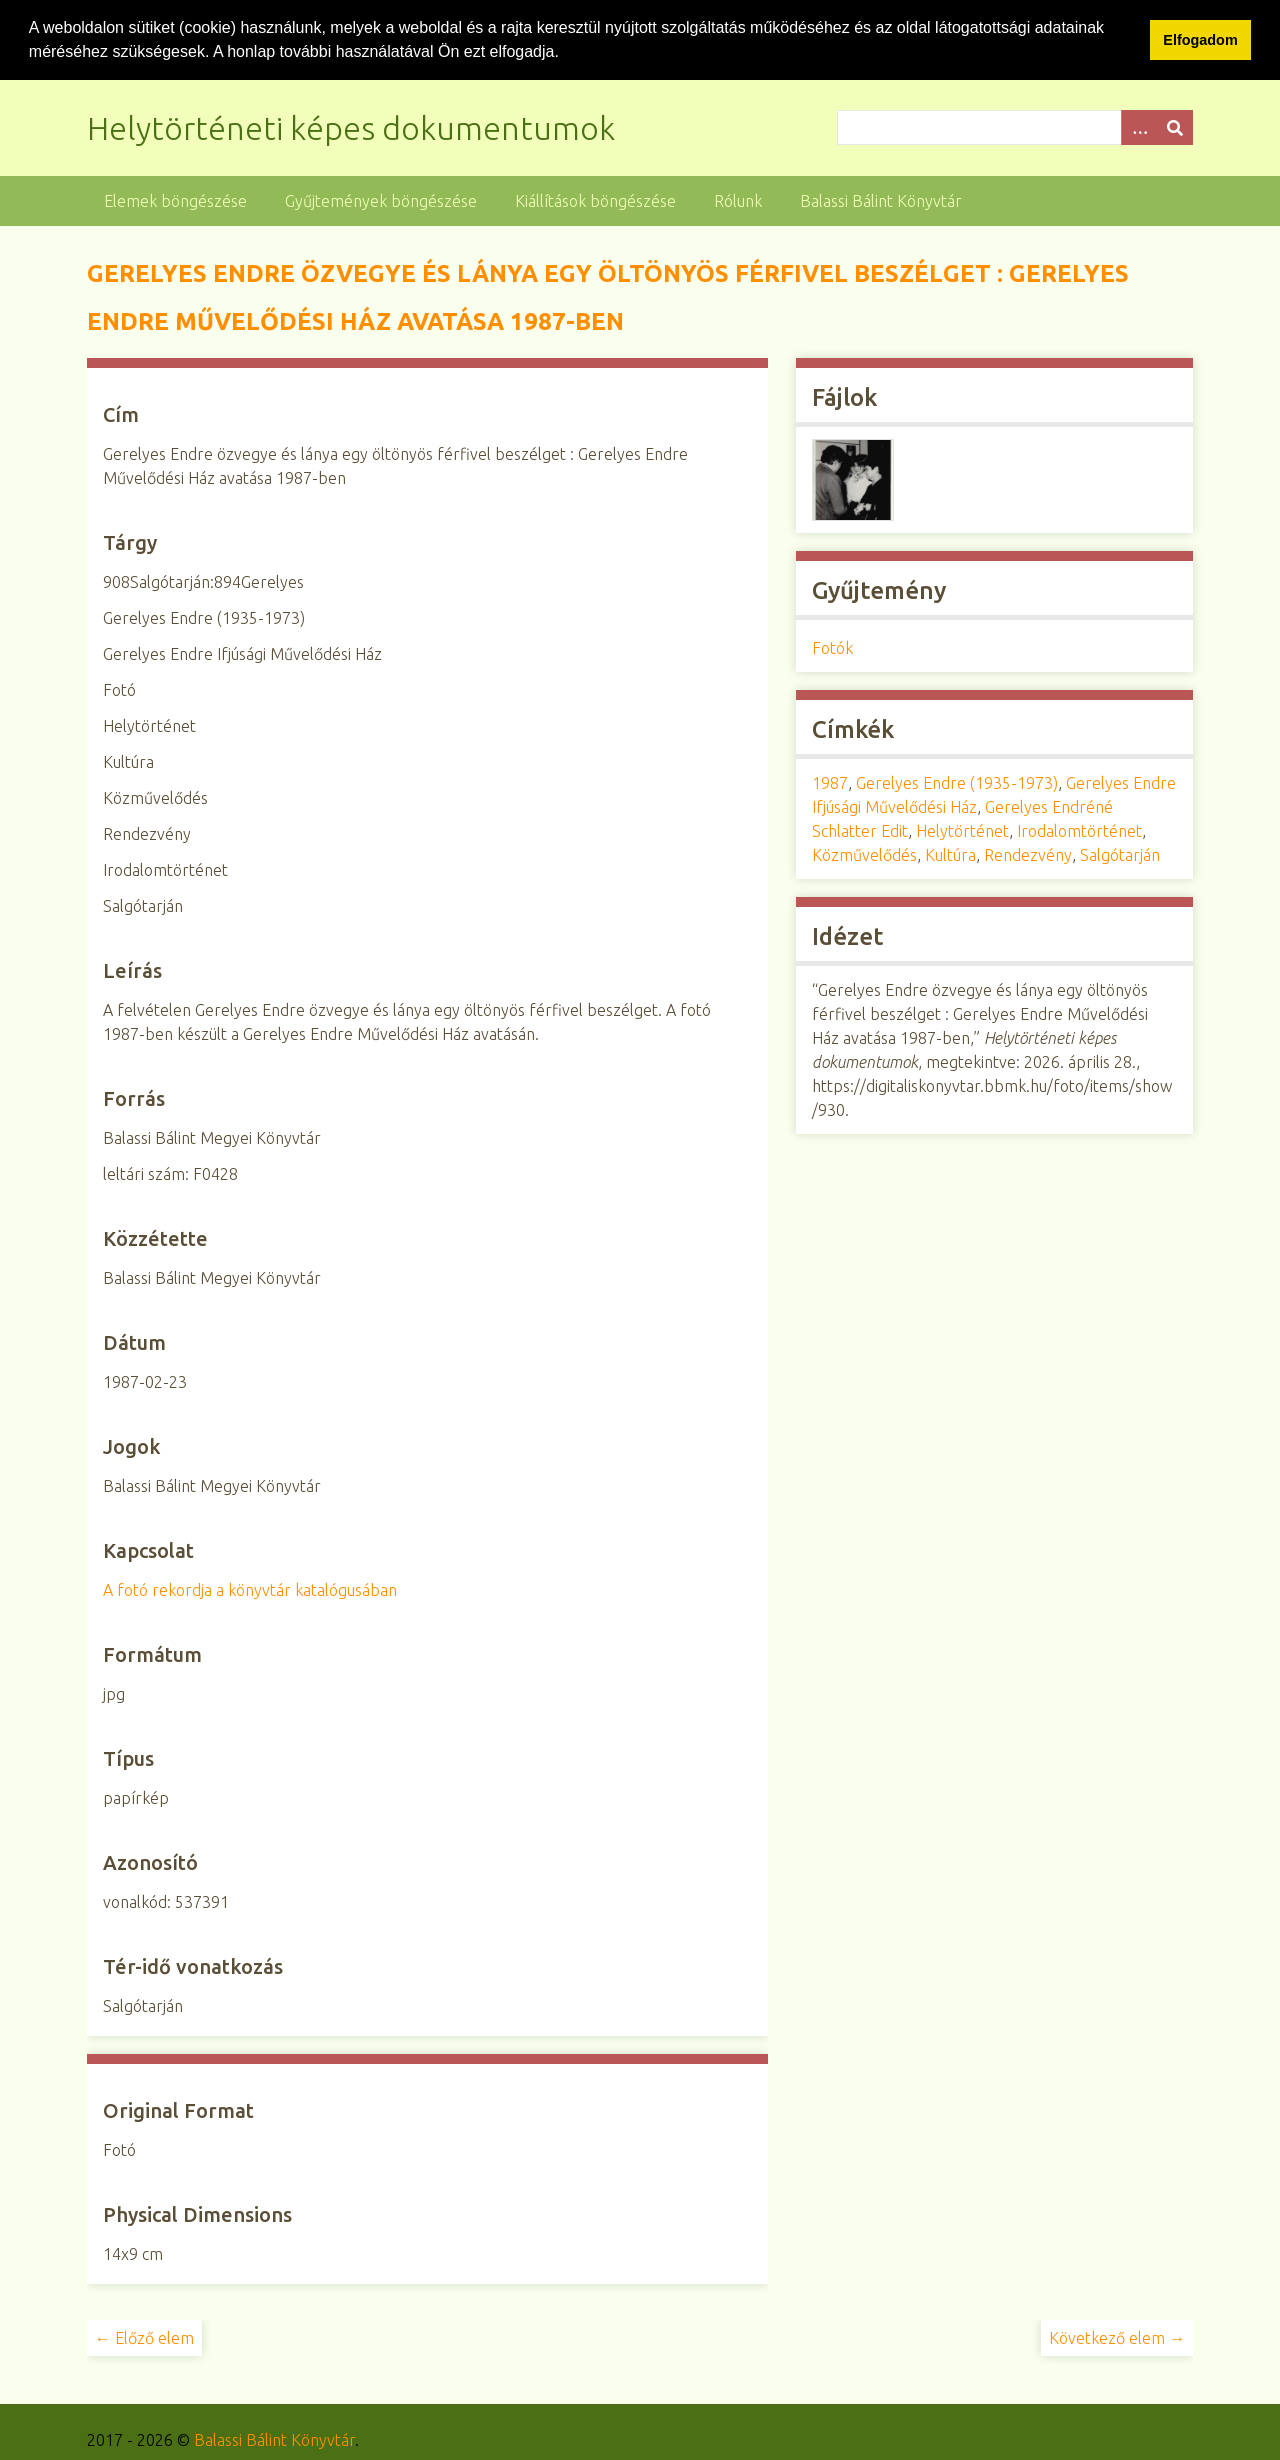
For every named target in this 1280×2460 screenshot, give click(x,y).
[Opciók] (1139, 126)
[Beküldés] (1175, 126)
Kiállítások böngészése (595, 200)
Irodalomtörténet (1079, 831)
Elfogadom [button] (1200, 40)
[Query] (1015, 126)
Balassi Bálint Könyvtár (881, 200)
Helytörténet (962, 831)
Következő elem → (1117, 2337)
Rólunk (738, 200)
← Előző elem (144, 2337)
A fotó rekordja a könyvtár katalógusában (250, 1589)
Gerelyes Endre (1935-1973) (957, 783)
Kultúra (950, 855)
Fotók (832, 648)
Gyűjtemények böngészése (381, 200)
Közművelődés (864, 855)
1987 (830, 783)
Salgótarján (1120, 855)
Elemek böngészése (175, 200)
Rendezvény (1028, 855)
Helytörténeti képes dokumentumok (351, 127)
